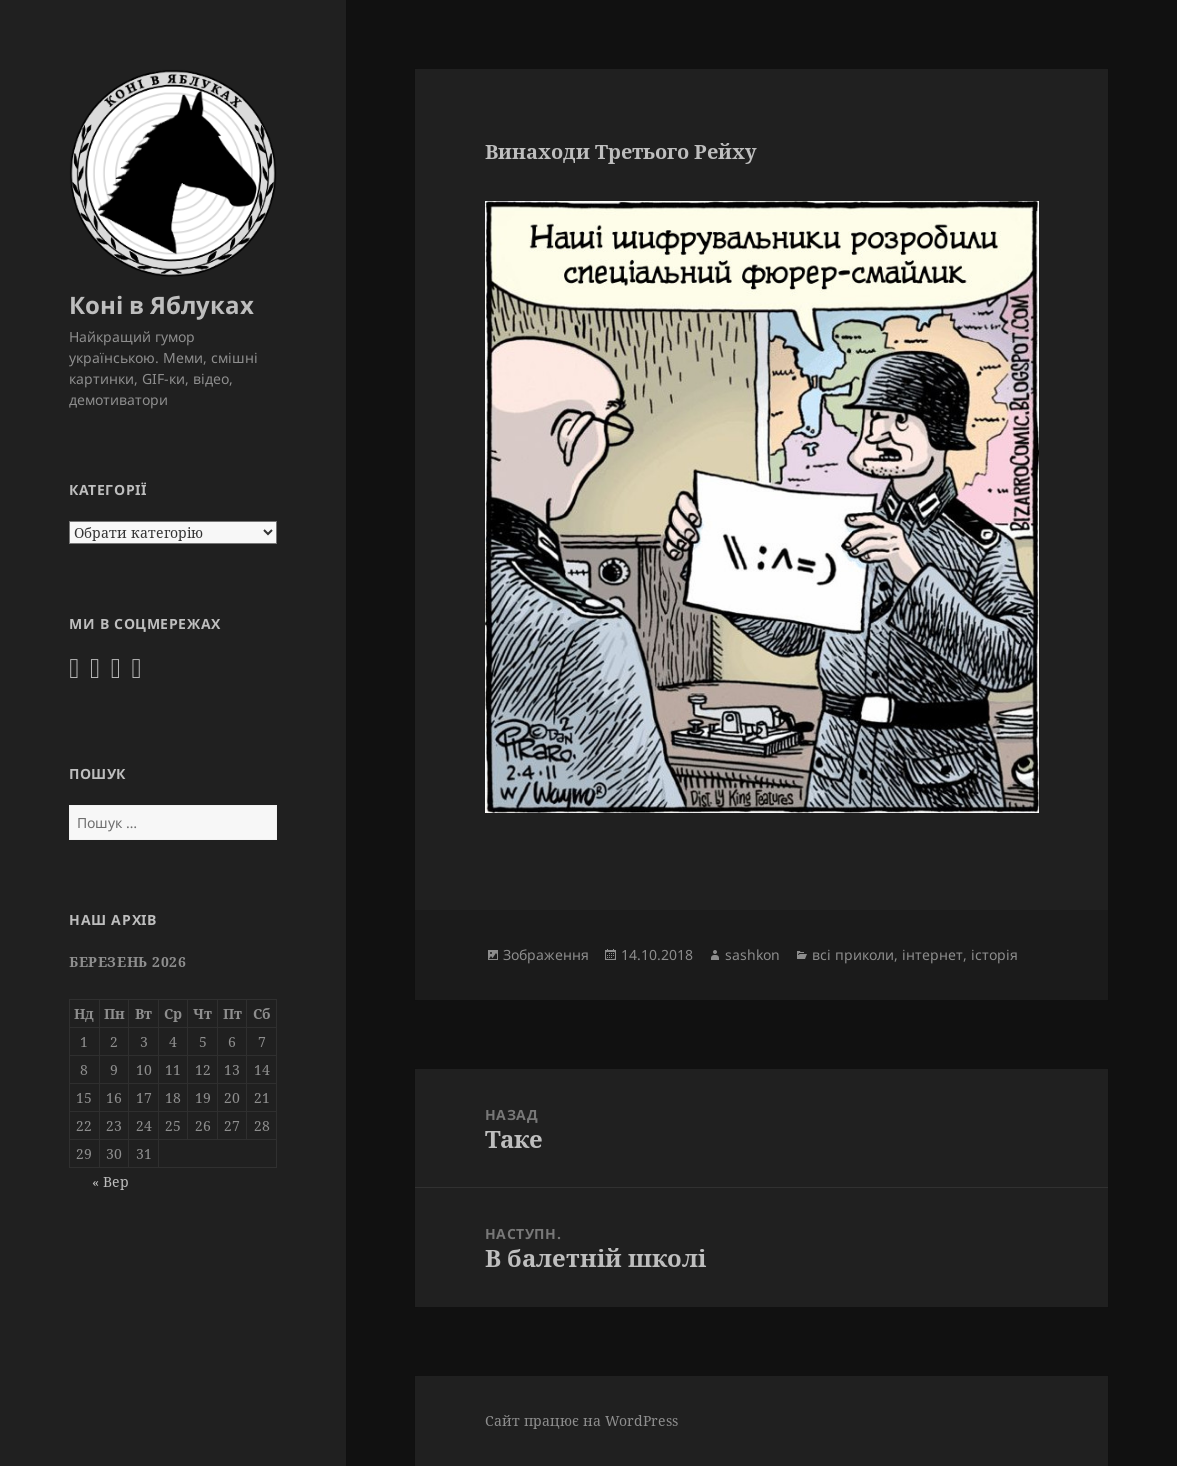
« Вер (110, 1181)
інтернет (932, 954)
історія (994, 954)
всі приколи (853, 954)
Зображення (546, 954)
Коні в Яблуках (161, 304)
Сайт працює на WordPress (581, 1420)
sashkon (752, 954)
